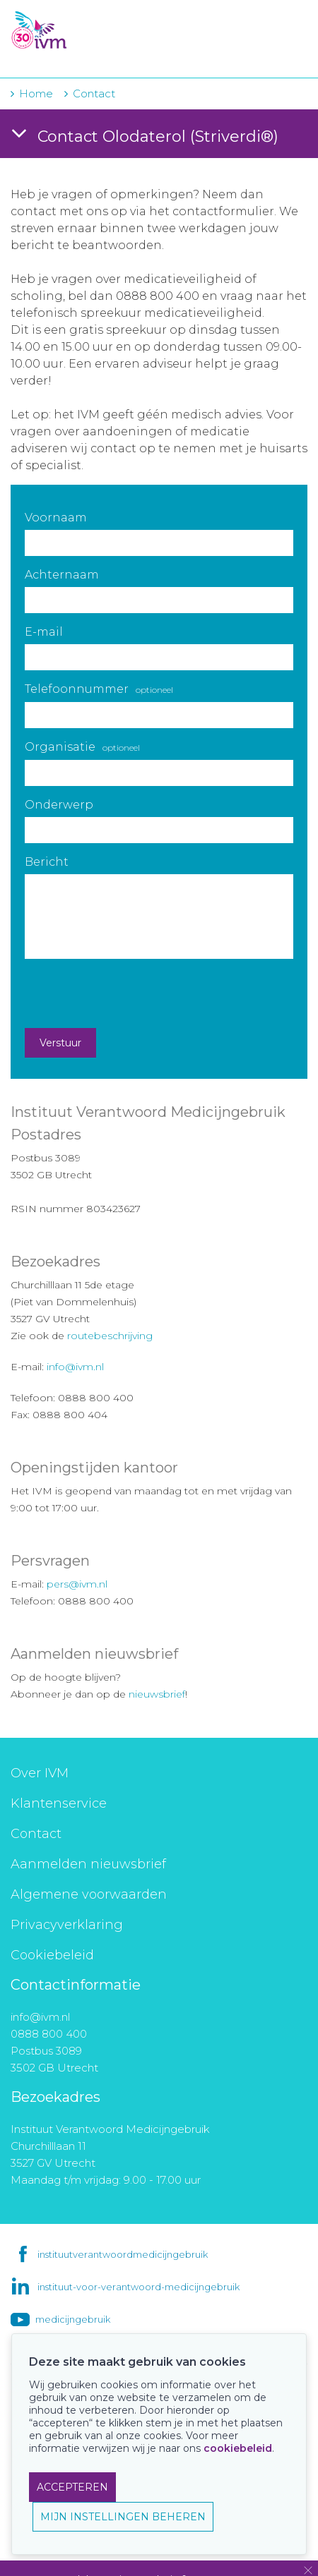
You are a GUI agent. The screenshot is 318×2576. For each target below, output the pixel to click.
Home (36, 93)
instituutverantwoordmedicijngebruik (122, 2254)
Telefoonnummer (99, 689)
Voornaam (56, 517)
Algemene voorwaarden (89, 1894)
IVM (97, 32)
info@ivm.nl (75, 1366)
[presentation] (132, 993)
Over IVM (40, 1773)
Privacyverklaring (67, 1925)
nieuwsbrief (157, 1694)
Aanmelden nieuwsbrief (88, 1864)
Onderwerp (59, 804)
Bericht (47, 862)
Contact (36, 1834)
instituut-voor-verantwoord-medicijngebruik (138, 2286)
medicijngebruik (72, 2319)
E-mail (44, 632)
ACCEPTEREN (72, 2487)
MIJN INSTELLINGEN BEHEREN (123, 2516)
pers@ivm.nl (77, 1584)
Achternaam (62, 574)
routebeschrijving (110, 1335)
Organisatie (82, 747)
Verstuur (60, 1042)
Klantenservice (59, 1803)
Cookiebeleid (52, 1955)
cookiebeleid (238, 2448)
